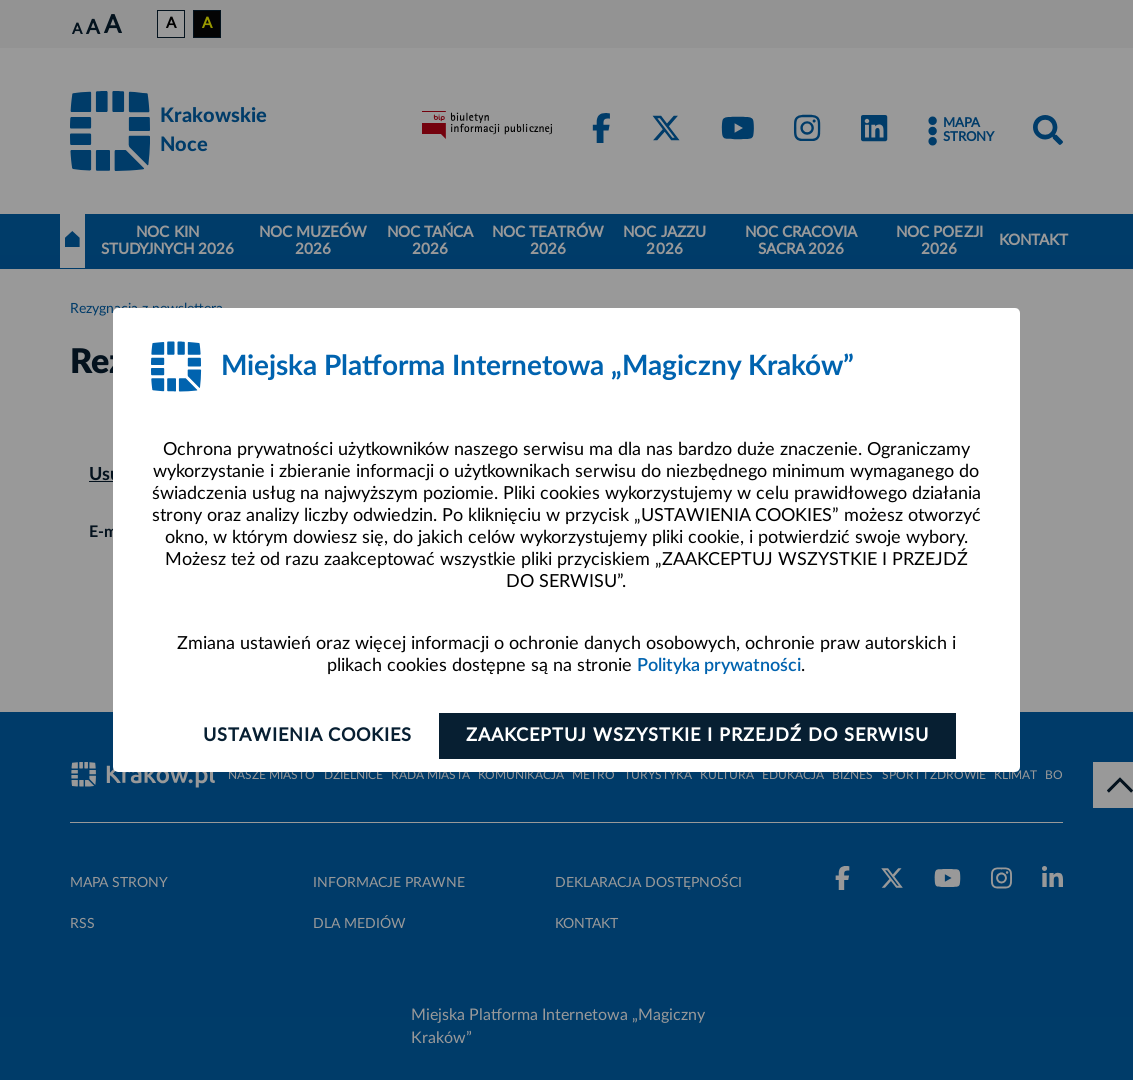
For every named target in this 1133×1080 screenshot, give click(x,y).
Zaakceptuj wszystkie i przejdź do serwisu (697, 736)
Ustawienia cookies (307, 736)
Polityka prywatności (719, 666)
